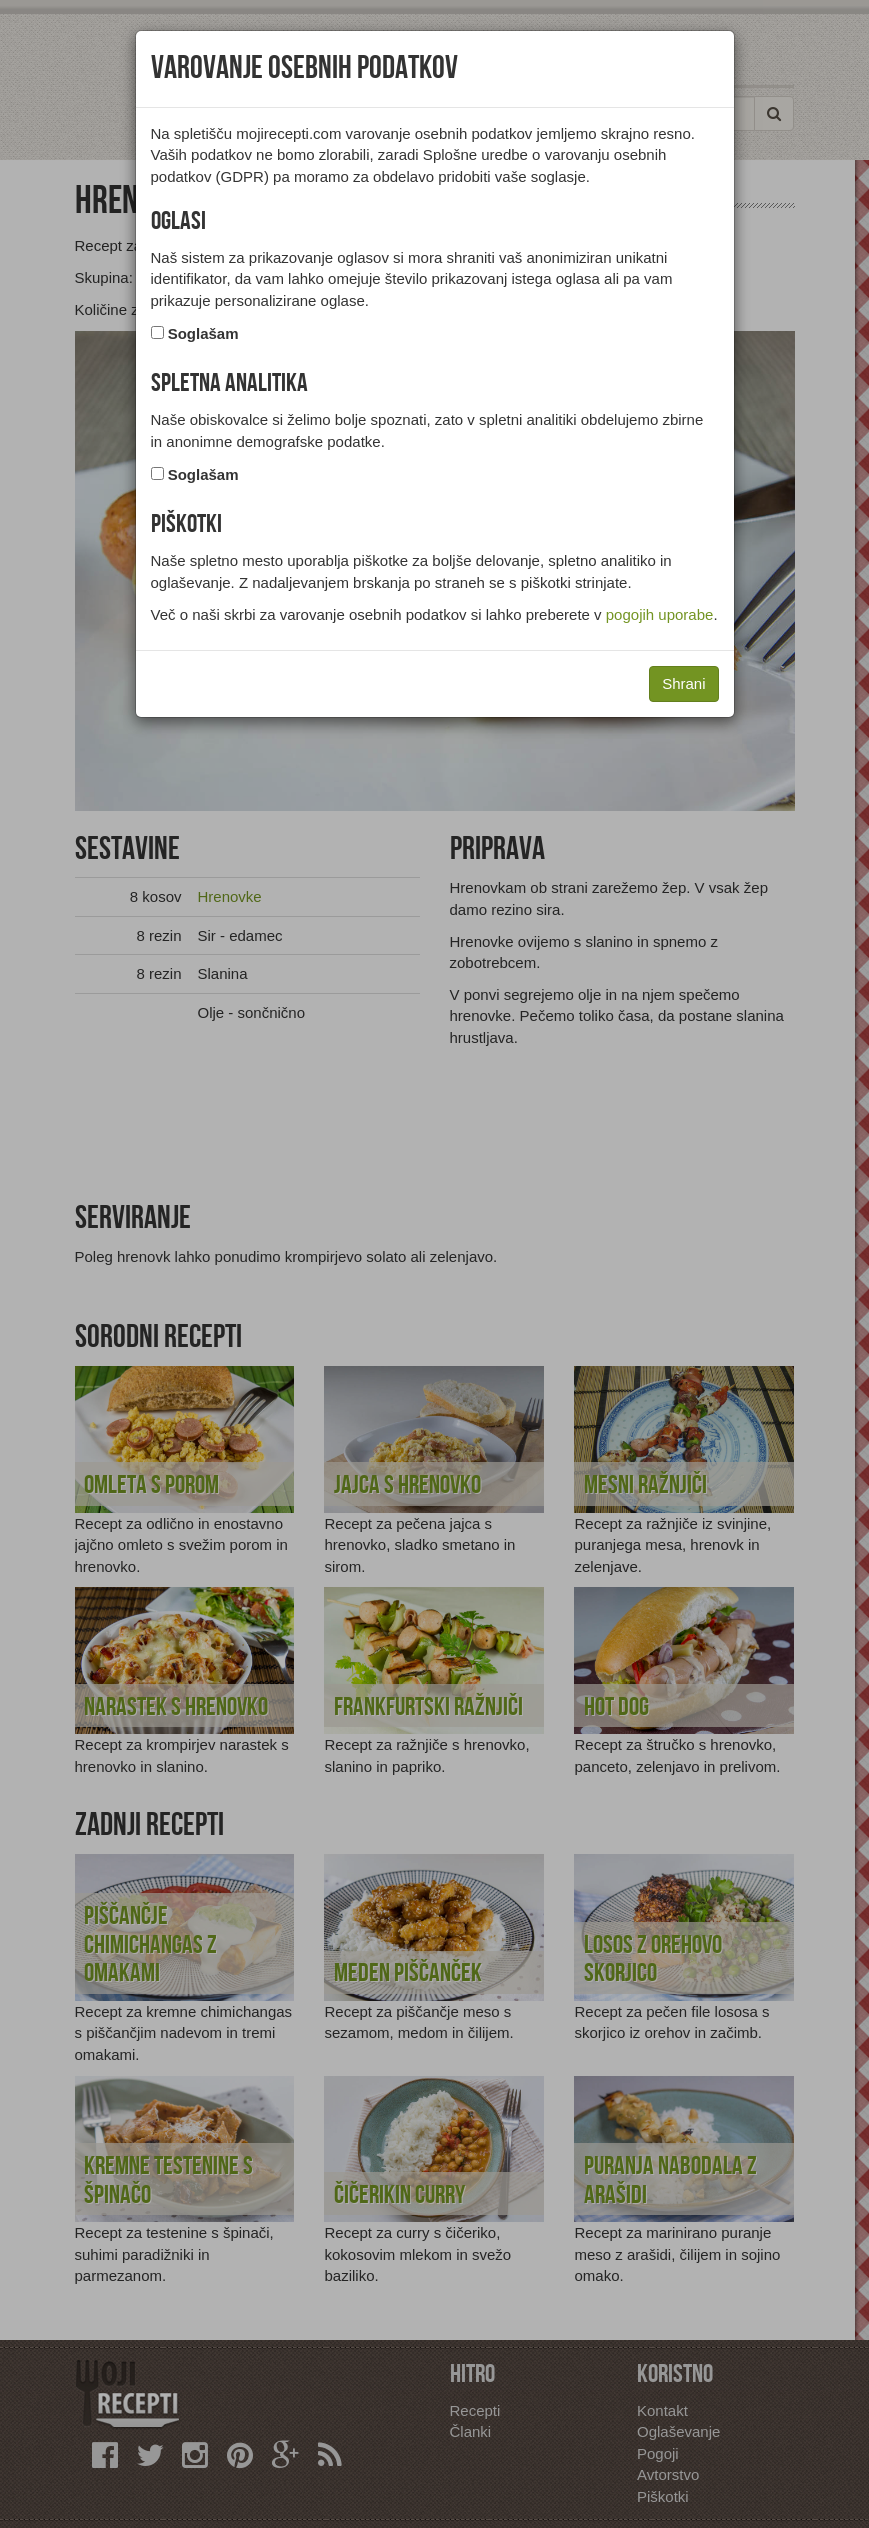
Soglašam (203, 333)
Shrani (683, 683)
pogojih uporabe (660, 614)
